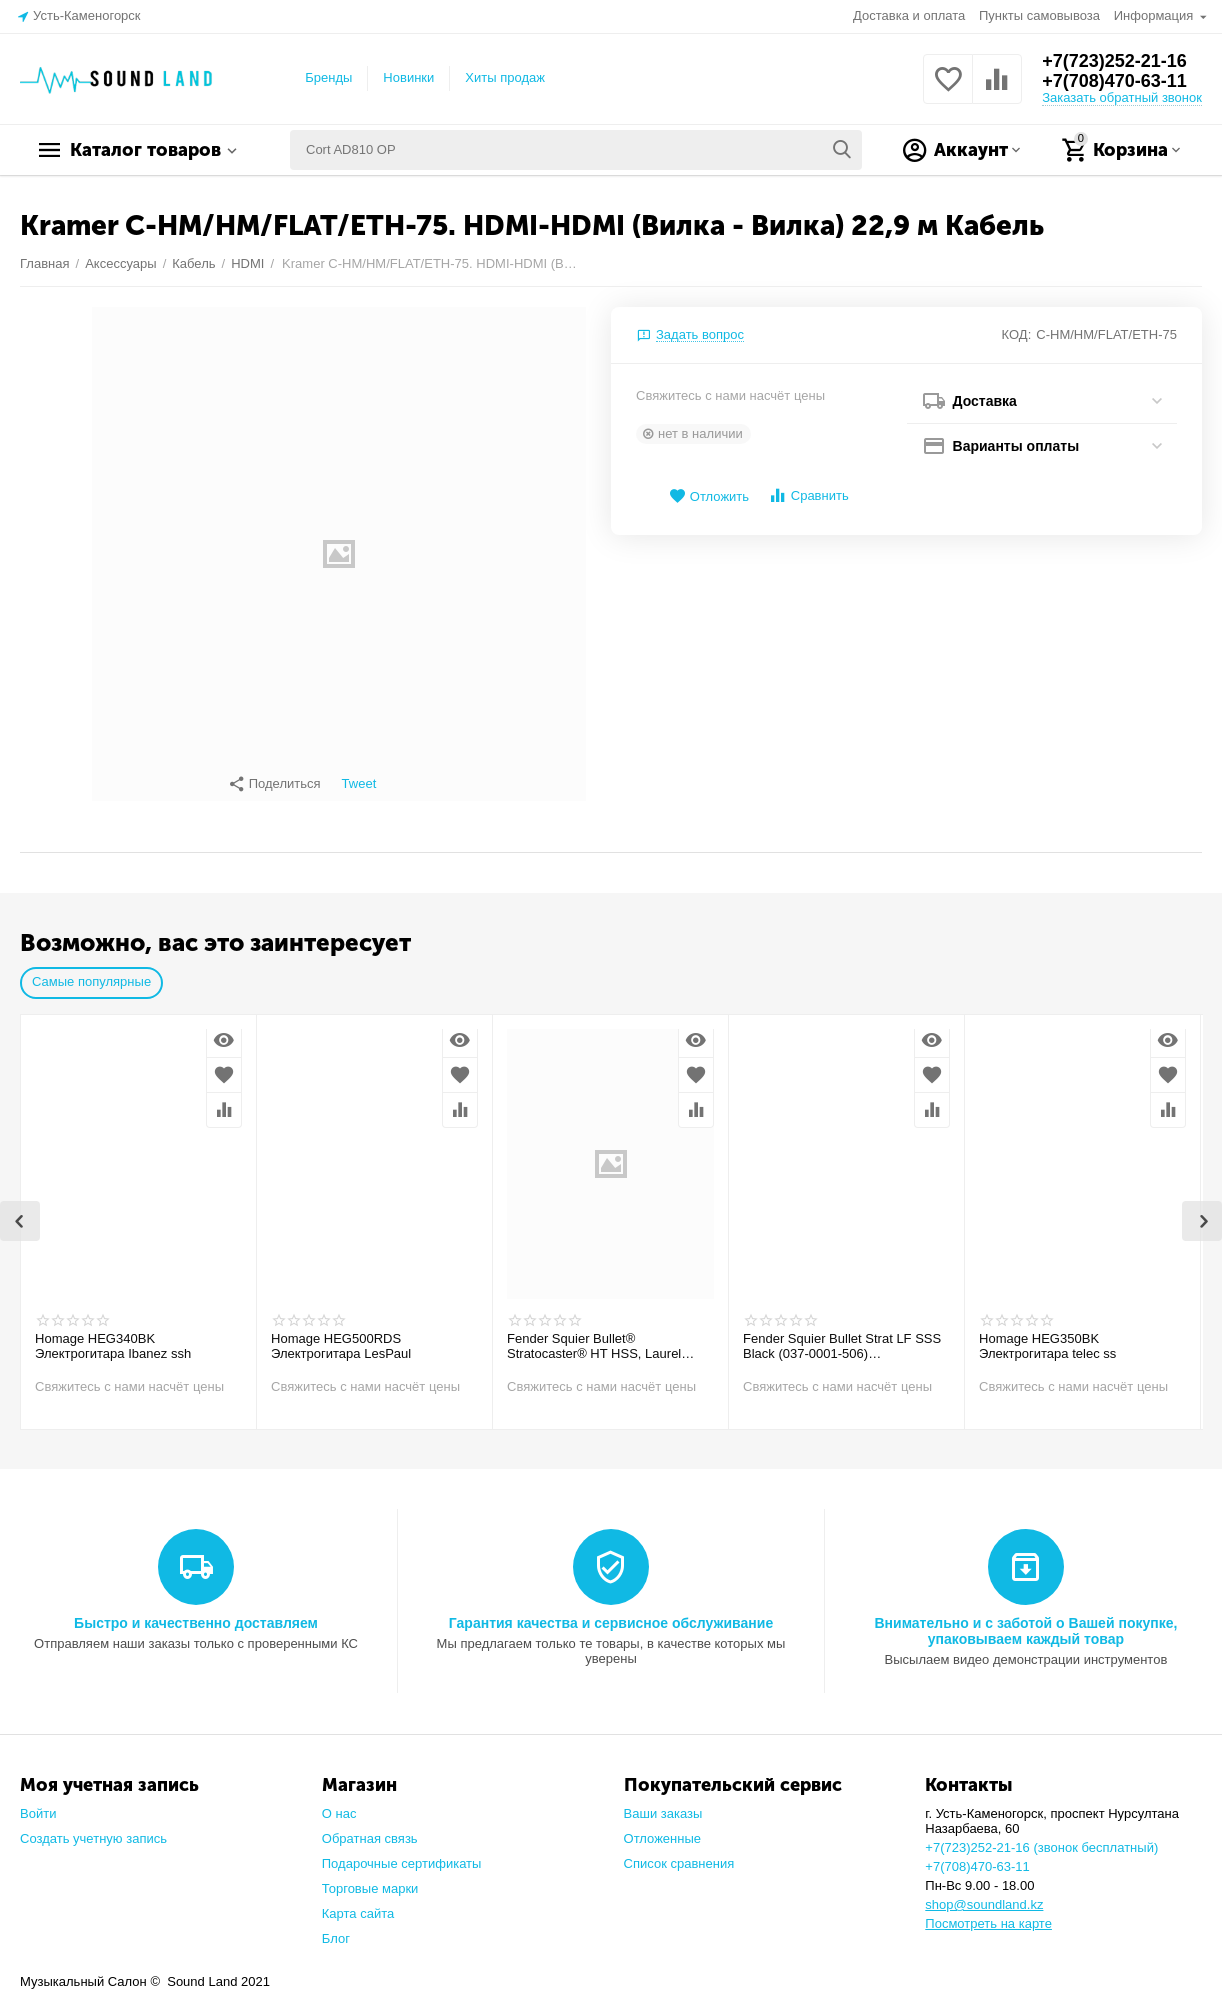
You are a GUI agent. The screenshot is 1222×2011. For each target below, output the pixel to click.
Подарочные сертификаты (402, 1853)
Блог (336, 1928)
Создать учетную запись (93, 1828)
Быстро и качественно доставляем (196, 1613)
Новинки (408, 77)
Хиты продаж (505, 77)
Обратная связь (370, 1828)
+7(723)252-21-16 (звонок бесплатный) (1041, 1837)
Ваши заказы (663, 1803)
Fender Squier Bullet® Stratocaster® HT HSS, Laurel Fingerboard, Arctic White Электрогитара (594, 1337)
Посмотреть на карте (988, 1913)
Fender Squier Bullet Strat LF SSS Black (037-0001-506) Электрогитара (842, 1337)
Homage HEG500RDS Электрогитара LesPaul (341, 1336)
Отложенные (663, 1828)
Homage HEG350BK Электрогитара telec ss (1047, 1336)
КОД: (1017, 334)
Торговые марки (370, 1878)
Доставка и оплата (909, 15)
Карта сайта (358, 1903)
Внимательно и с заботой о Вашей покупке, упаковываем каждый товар (1025, 1621)
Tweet (359, 784)
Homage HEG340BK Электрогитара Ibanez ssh (113, 1336)
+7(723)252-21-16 (1114, 61)
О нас (339, 1803)
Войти (38, 1803)
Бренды (328, 77)
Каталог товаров (145, 150)
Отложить (709, 496)
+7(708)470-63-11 (1114, 81)
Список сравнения (679, 1853)
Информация (1155, 15)
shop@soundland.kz (984, 1894)
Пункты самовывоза (1039, 15)
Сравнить (808, 495)
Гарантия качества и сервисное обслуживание (611, 1613)
